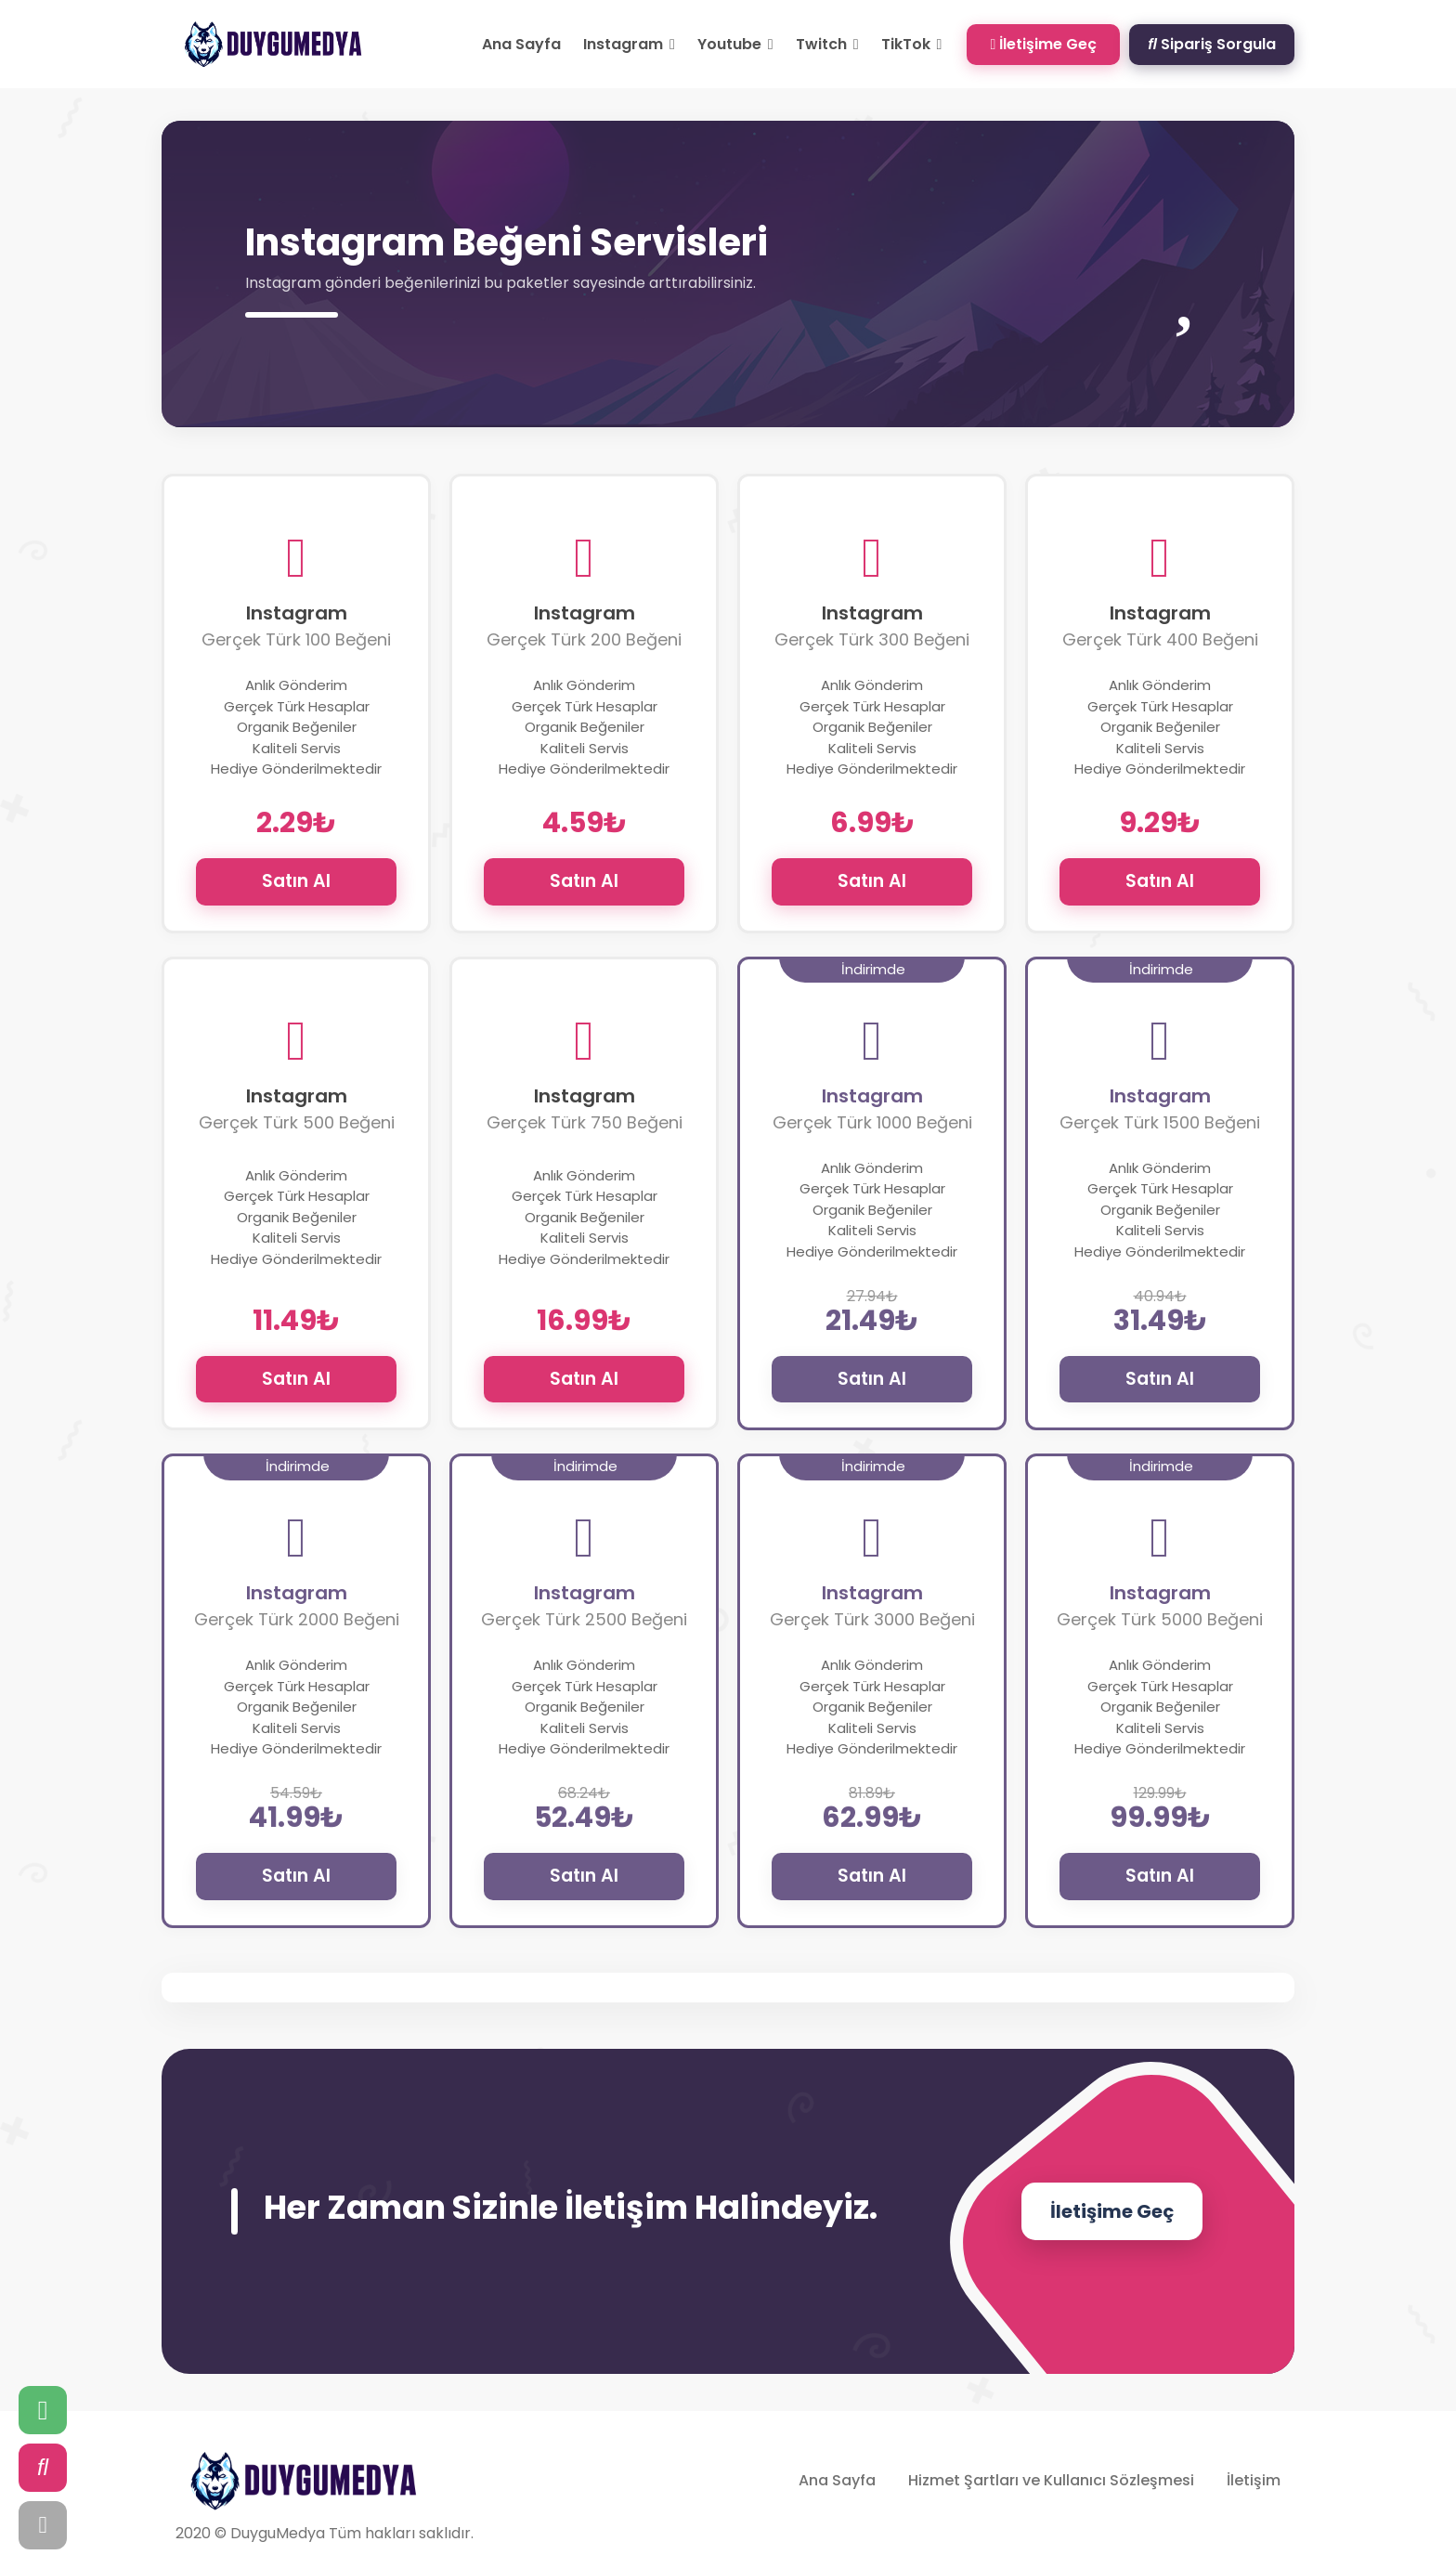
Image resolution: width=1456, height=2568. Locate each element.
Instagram (629, 44)
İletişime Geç (1043, 44)
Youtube (735, 44)
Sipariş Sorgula (1212, 44)
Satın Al (296, 880)
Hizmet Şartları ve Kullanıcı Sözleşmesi (1051, 2480)
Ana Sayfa (521, 44)
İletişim (1253, 2480)
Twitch (827, 44)
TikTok (911, 44)
